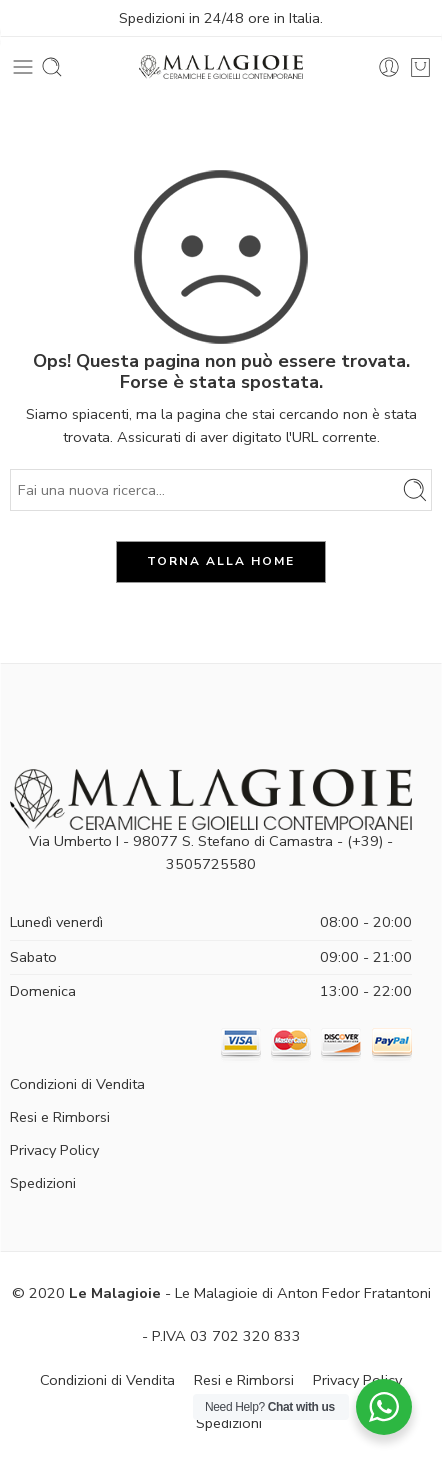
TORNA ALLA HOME (221, 561)
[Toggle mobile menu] (23, 67)
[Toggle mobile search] (52, 67)
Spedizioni (43, 1183)
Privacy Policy (54, 1150)
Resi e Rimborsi (60, 1117)
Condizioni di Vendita (77, 1084)
